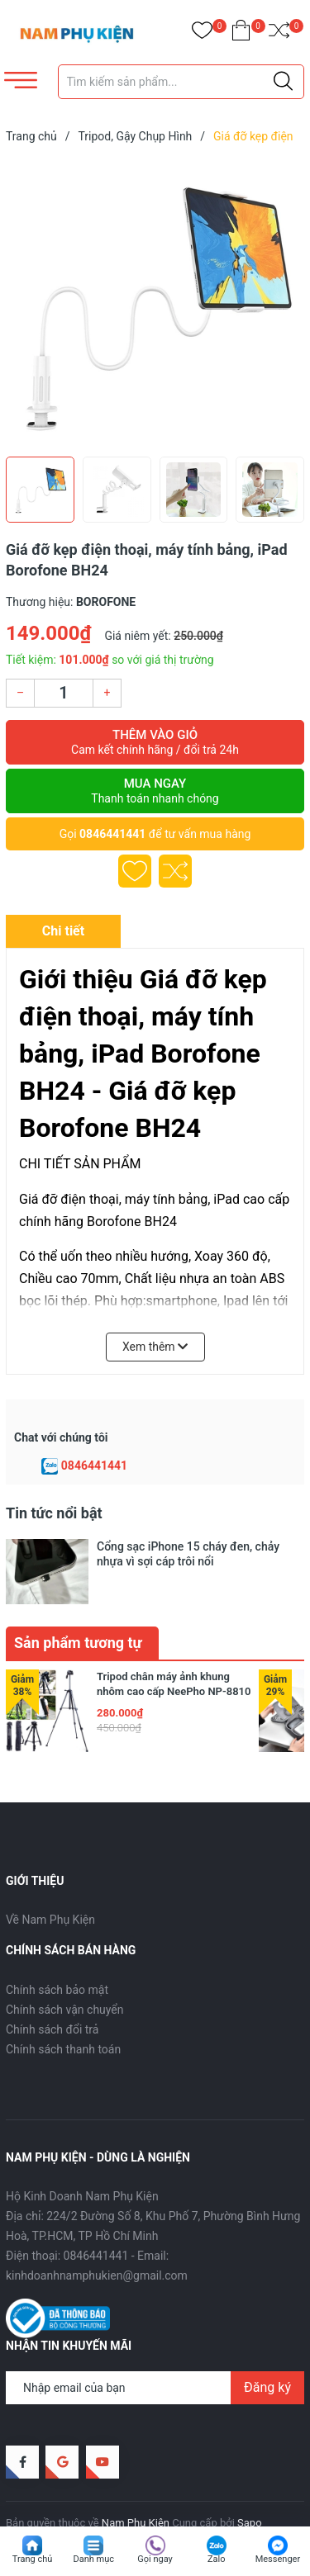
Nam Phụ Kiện (135, 2488)
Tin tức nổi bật (54, 1513)
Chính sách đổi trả (52, 1994)
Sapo (249, 2488)
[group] (155, 303)
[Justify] (283, 81)
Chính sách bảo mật (57, 1954)
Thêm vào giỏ (155, 742)
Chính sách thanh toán (63, 2013)
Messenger (277, 2559)
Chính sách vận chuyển (65, 1974)
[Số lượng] (64, 693)
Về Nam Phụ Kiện (50, 1885)
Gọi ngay (155, 2559)
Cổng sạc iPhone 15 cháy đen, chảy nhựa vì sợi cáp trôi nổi (188, 1554)
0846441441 (112, 834)
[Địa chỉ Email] (155, 2352)
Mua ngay (155, 791)
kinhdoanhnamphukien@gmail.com (97, 2240)
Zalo (216, 2559)
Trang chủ (32, 2559)
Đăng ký (267, 2352)
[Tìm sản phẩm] (181, 81)
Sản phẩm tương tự (78, 1607)
